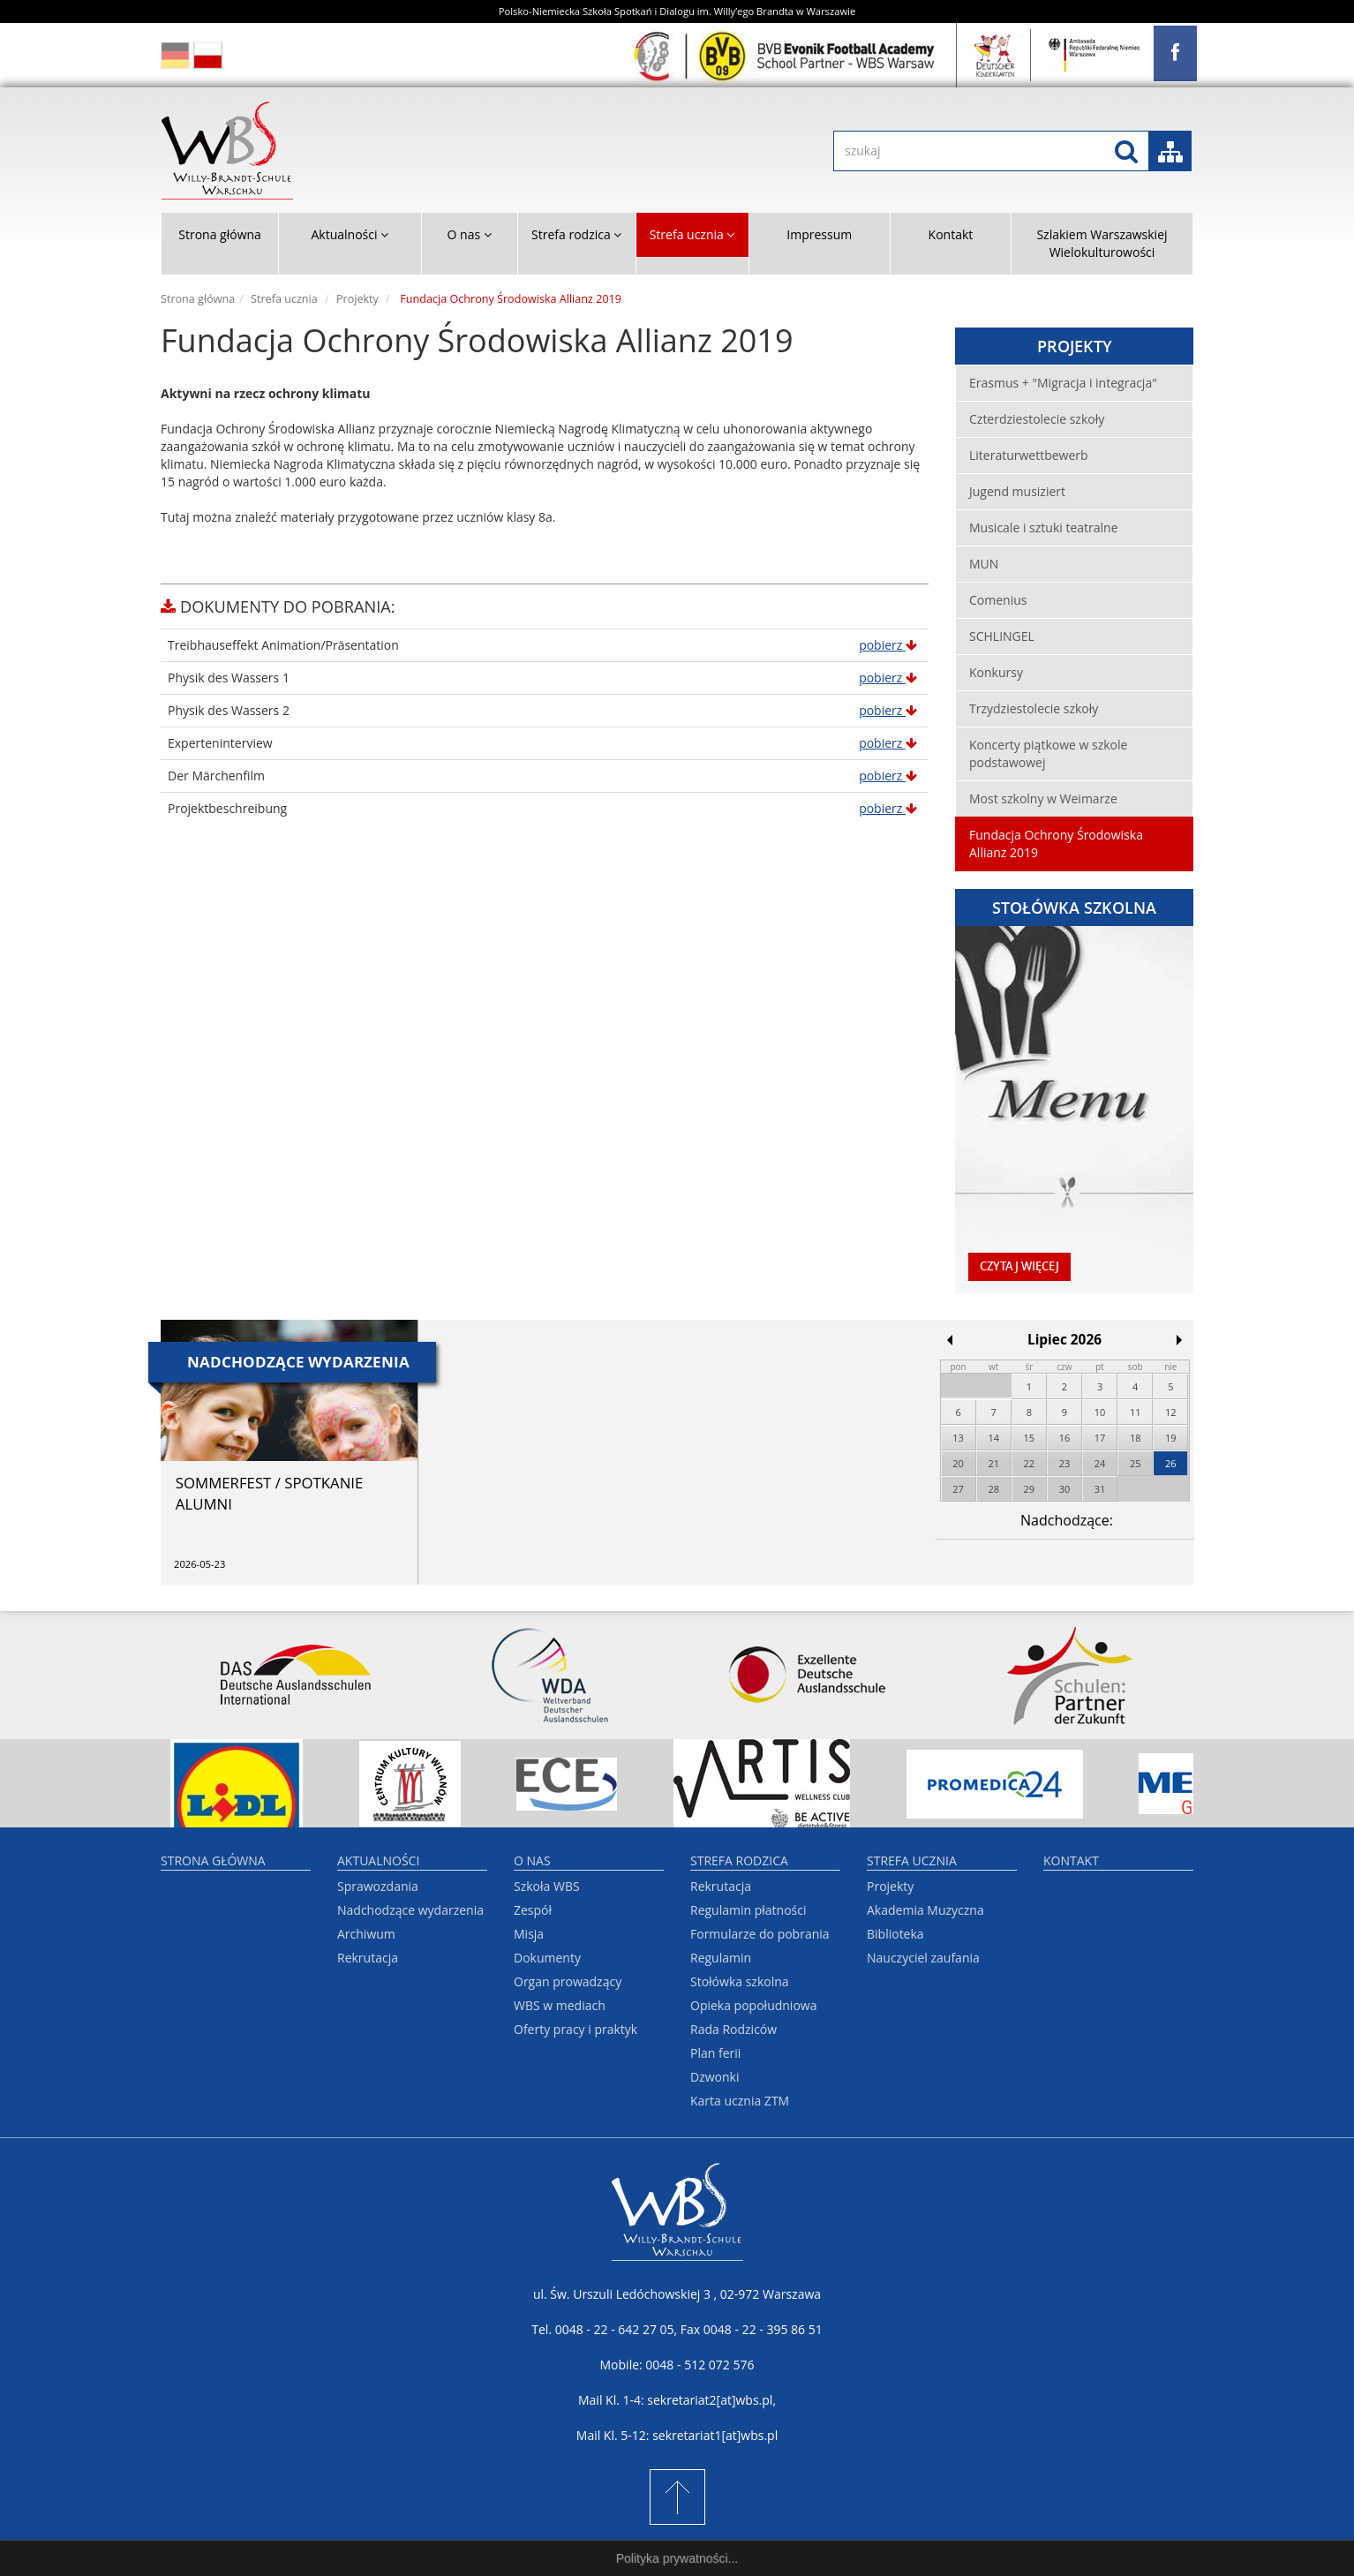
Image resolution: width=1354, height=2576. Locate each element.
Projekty (357, 298)
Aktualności (378, 1860)
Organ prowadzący (567, 1981)
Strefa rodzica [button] (576, 234)
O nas (532, 1860)
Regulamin (720, 1957)
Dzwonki (714, 2076)
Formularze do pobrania (760, 1933)
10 (1100, 1412)
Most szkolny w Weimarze (1043, 798)
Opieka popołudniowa (753, 2005)
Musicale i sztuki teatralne (1043, 527)
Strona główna (219, 234)
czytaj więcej (1019, 1266)
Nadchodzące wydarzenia (410, 1910)
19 (1171, 1437)
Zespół (533, 1910)
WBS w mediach (560, 2005)
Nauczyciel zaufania (923, 1957)
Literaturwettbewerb (1028, 455)
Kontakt (951, 234)
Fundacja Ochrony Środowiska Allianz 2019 (1056, 843)
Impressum (819, 234)
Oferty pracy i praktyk (575, 2029)
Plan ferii (715, 2053)
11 (1135, 1412)
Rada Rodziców (733, 2029)
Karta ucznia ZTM (739, 2100)
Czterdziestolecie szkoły (1036, 419)
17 (1100, 1437)
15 (1029, 1437)
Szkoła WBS (547, 1886)
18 (1135, 1437)
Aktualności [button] (349, 234)
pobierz (888, 644)
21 (993, 1463)
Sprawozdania (377, 1886)
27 (958, 1488)
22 (1029, 1463)
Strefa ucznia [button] (692, 234)
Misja (529, 1933)
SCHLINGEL (1001, 636)
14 (993, 1437)
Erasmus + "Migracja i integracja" (1063, 382)
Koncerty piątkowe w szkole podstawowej (1048, 753)
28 (993, 1488)
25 (1135, 1463)
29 (1029, 1488)
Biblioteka (895, 1933)
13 (958, 1437)
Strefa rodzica (739, 1860)
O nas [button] (470, 234)
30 (1065, 1488)
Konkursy (996, 672)
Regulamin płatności (748, 1910)
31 (1100, 1488)
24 (1100, 1463)
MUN (983, 563)
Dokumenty (547, 1957)
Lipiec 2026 (1064, 1339)
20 (958, 1463)
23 (1065, 1463)
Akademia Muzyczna (925, 1910)
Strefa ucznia (284, 298)
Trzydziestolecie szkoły (1033, 708)
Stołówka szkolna (739, 1981)
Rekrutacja (367, 1957)
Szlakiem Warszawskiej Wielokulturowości (1101, 243)
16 (1065, 1437)
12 (1171, 1412)
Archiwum (366, 1933)
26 (1171, 1463)
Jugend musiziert (1017, 491)
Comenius (998, 599)
